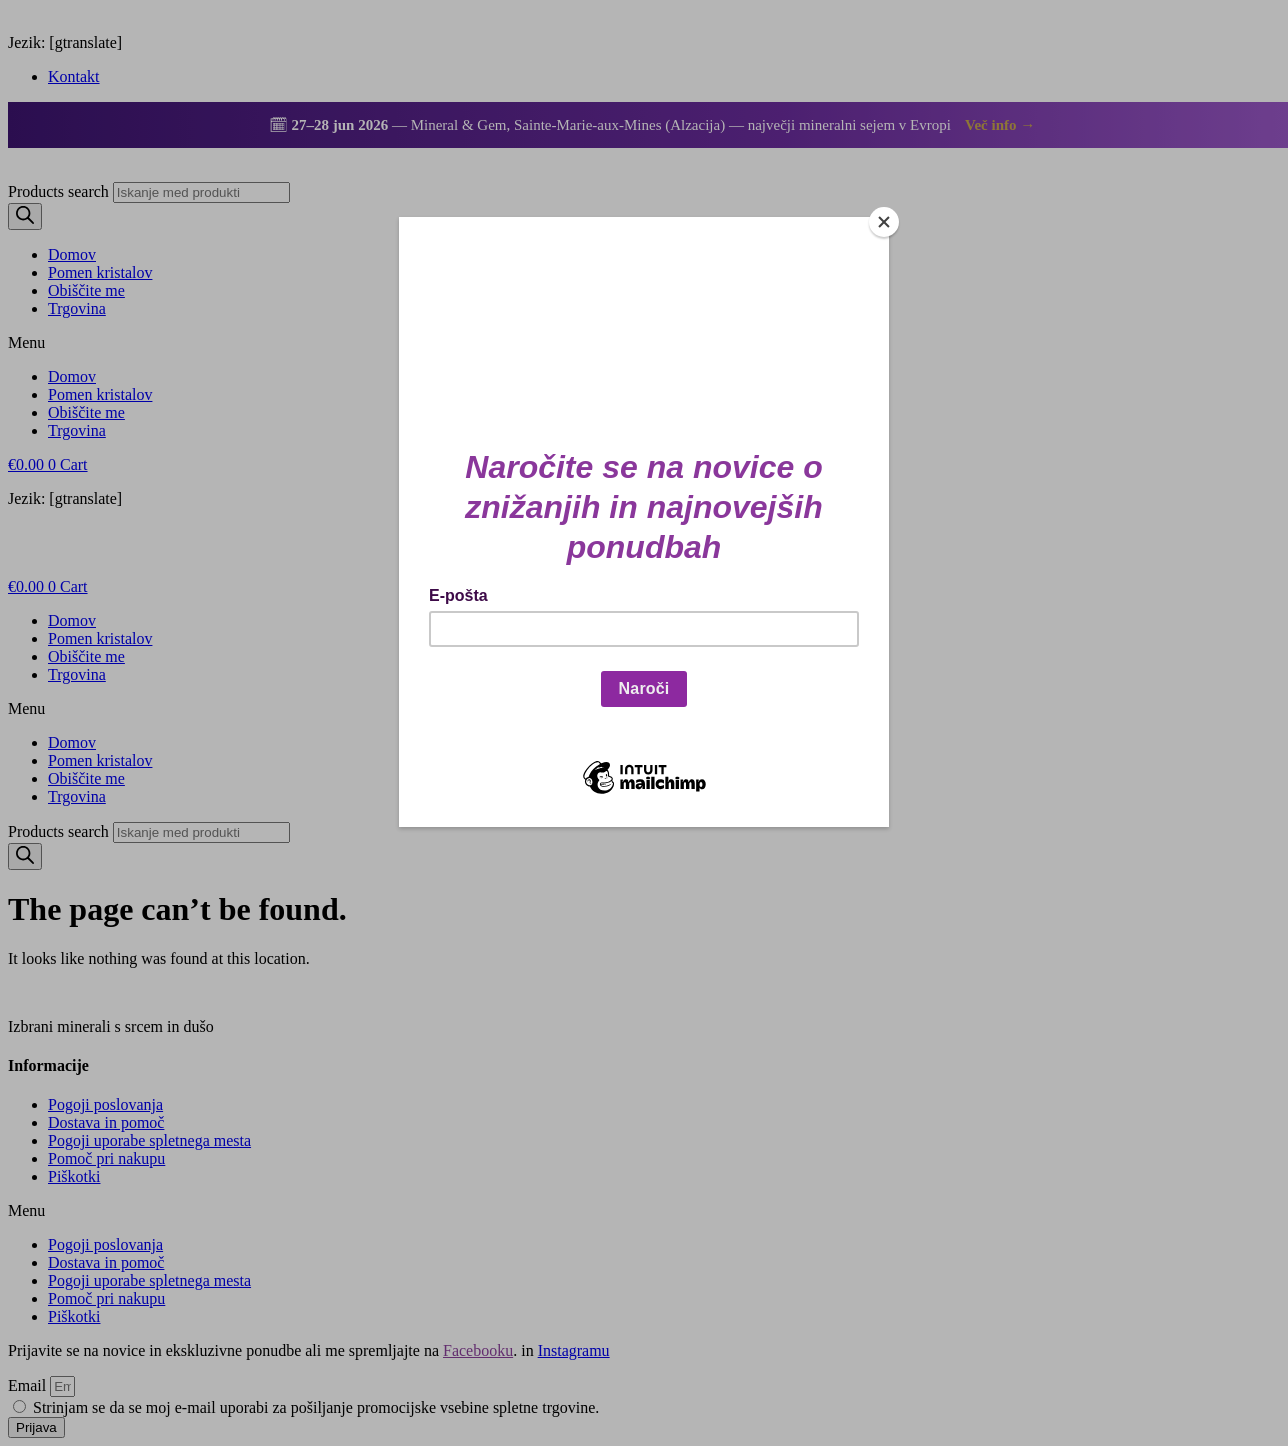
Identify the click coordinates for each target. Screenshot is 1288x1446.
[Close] (884, 222)
